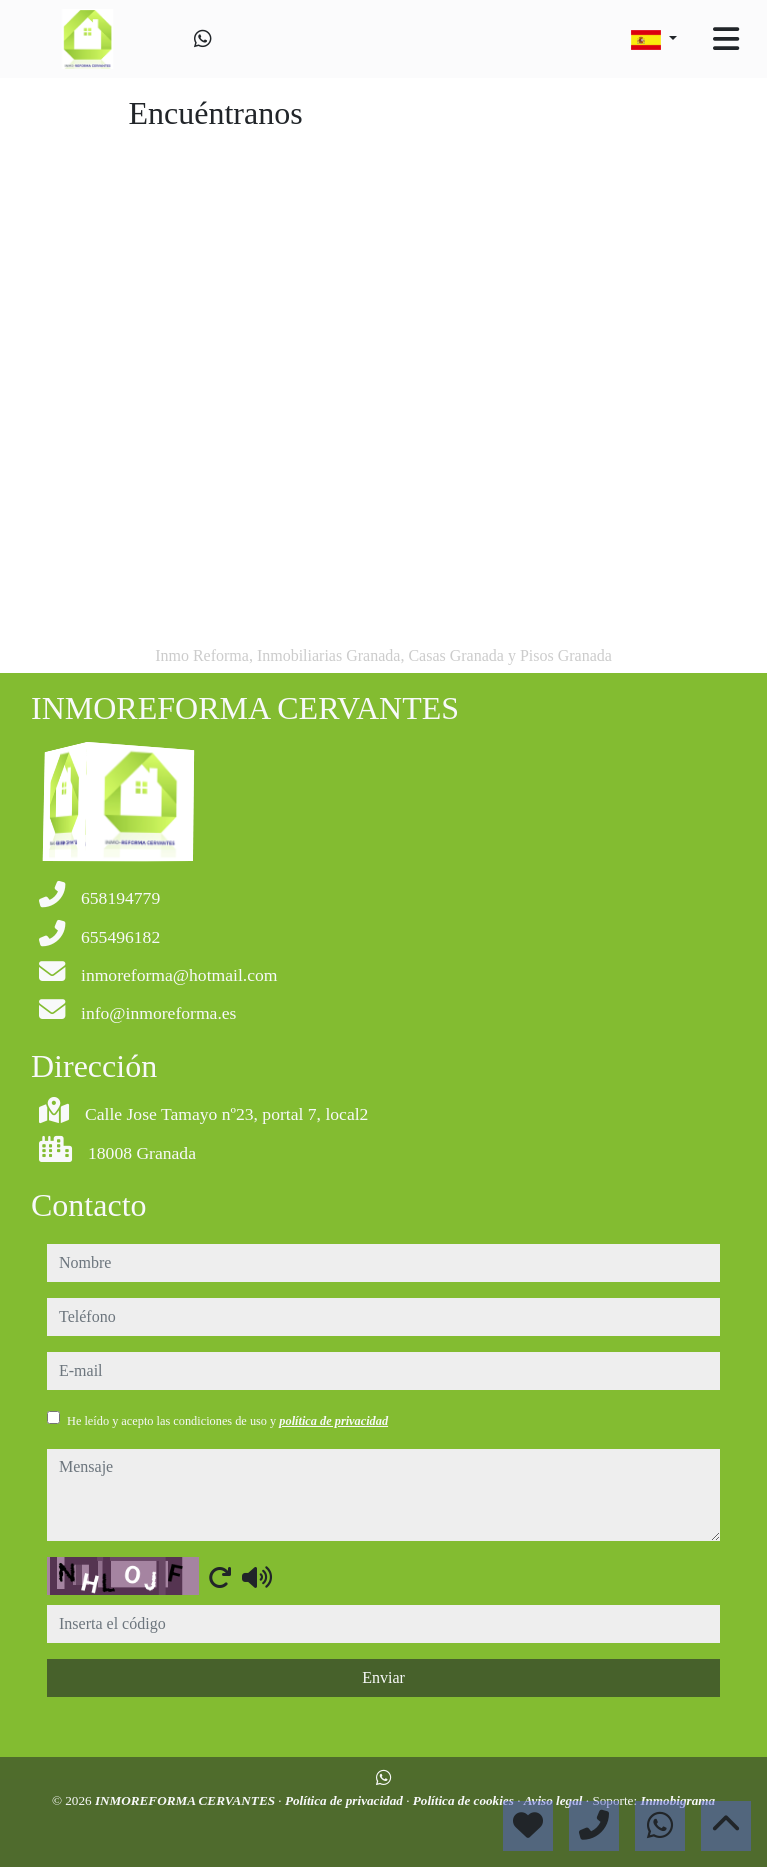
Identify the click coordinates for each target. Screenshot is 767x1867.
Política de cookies (465, 1800)
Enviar (383, 1677)
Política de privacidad (345, 1800)
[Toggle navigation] (726, 39)
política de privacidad (333, 1421)
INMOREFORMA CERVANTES (186, 1800)
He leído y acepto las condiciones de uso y (227, 1421)
